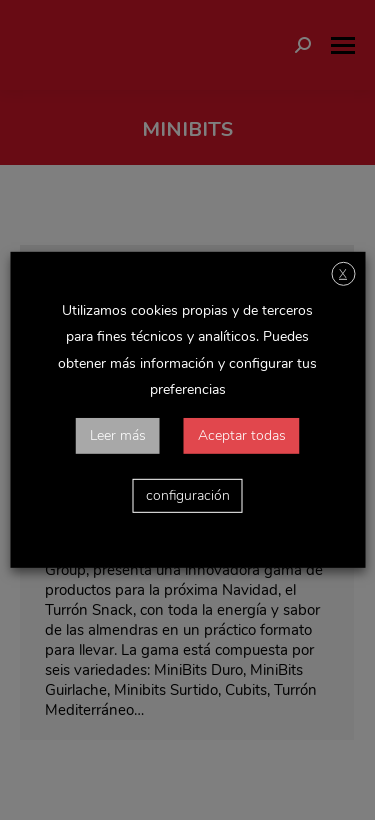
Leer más (118, 435)
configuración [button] (188, 495)
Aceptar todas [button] (242, 435)
